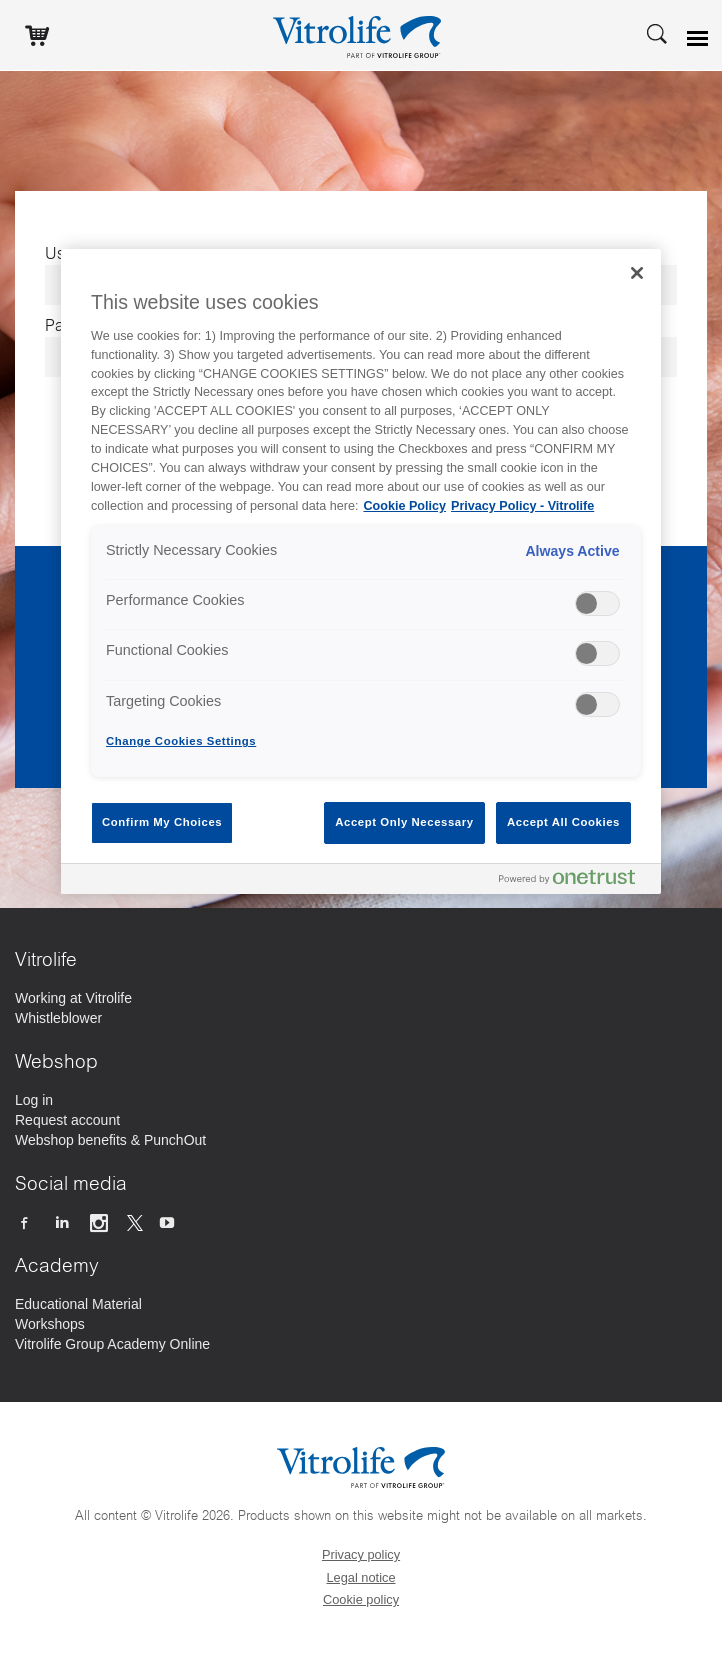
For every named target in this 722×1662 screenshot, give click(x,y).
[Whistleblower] (58, 1018)
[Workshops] (50, 1324)
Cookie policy (361, 1599)
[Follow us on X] (135, 1222)
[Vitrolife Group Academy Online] (112, 1344)
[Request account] (67, 1120)
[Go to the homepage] (361, 35)
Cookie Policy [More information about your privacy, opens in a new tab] (404, 506)
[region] (361, 571)
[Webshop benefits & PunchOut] (110, 1140)
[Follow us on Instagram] (101, 1222)
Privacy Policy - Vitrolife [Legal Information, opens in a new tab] (522, 506)
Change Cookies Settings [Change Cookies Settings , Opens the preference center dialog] (181, 741)
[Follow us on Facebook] (26, 1222)
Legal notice (360, 1577)
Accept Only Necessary (404, 822)
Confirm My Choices (162, 822)
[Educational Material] (78, 1304)
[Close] (637, 273)
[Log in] (34, 1100)
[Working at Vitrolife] (73, 998)
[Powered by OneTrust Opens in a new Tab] (575, 881)
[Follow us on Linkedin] (63, 1222)
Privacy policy (361, 1554)
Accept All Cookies (563, 822)
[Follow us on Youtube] (169, 1222)
